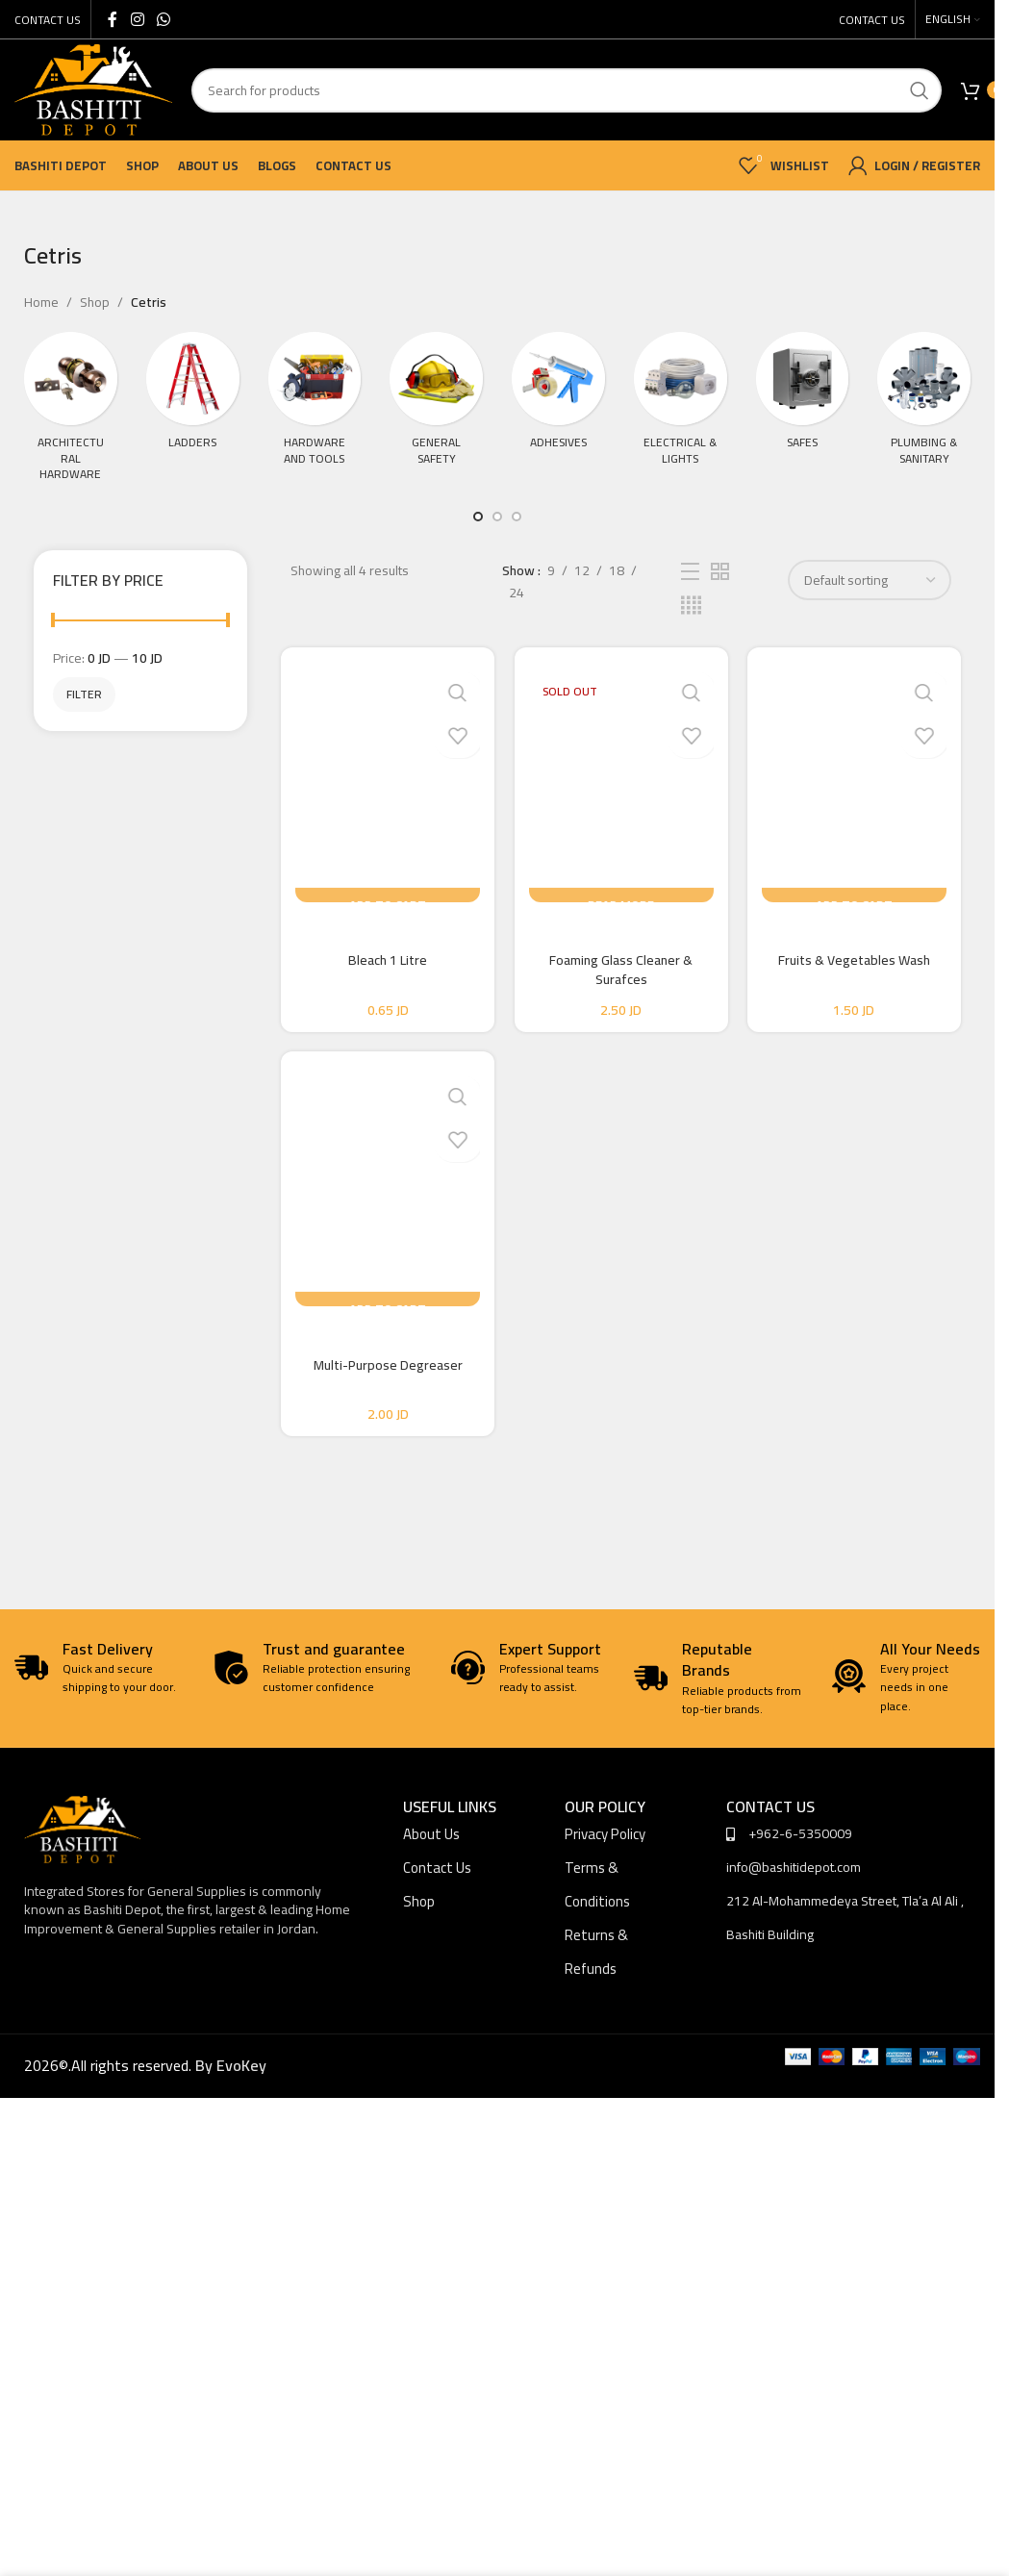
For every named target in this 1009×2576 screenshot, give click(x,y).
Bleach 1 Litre (384, 959)
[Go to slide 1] (478, 516)
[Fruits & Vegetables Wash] (857, 782)
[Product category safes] (802, 410)
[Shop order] (869, 580)
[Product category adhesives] (558, 410)
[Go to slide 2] (497, 516)
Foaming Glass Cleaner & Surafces (621, 969)
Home (41, 302)
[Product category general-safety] (436, 410)
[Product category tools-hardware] (315, 410)
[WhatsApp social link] (163, 19)
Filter (84, 694)
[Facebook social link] (112, 19)
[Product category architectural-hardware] (70, 412)
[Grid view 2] (720, 572)
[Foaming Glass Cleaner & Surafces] (621, 782)
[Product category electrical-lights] (680, 410)
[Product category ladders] (193, 410)
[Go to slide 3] (516, 516)
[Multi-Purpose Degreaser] (384, 1195)
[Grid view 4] (691, 605)
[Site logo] (93, 88)
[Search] (566, 90)
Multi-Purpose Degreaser (385, 1373)
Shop (95, 302)
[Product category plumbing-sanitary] (924, 410)
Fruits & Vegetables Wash (857, 959)
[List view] (690, 572)
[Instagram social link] (137, 19)
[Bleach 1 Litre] (384, 782)
